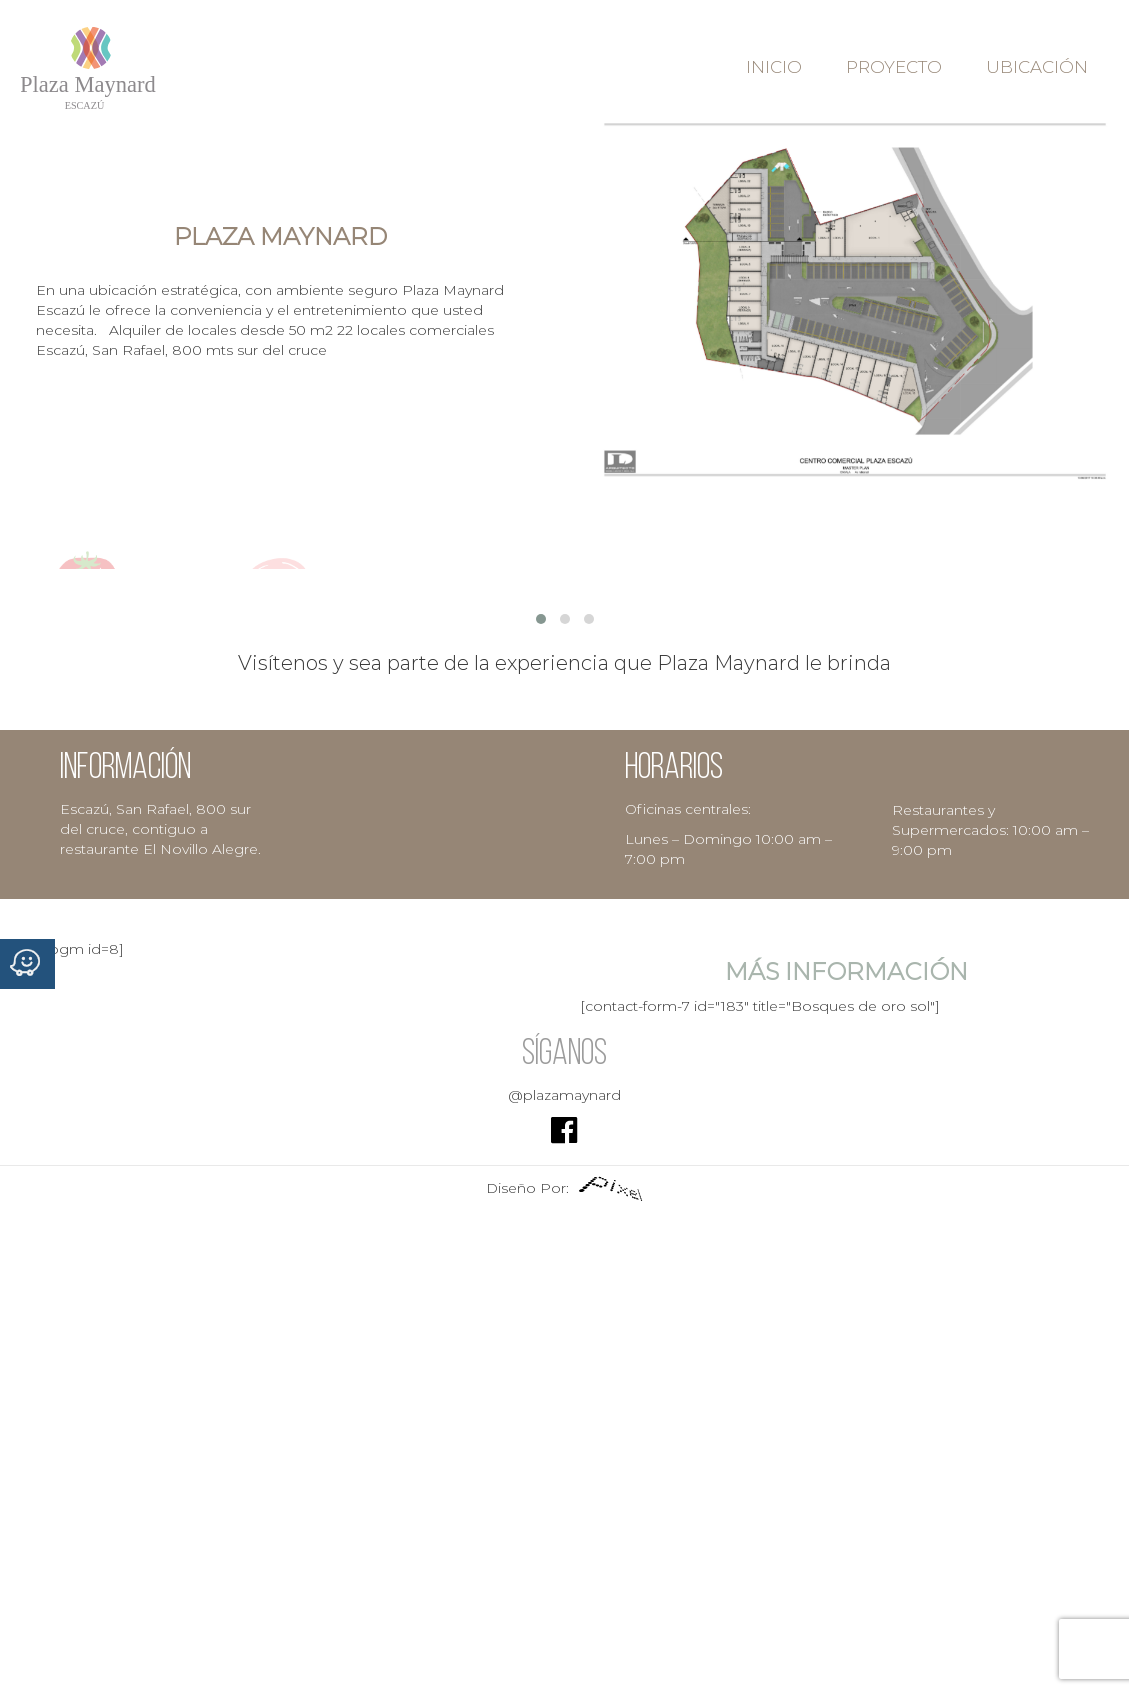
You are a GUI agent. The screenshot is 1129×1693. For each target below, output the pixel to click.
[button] (541, 619)
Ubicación (1037, 67)
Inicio (774, 67)
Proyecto (894, 67)
